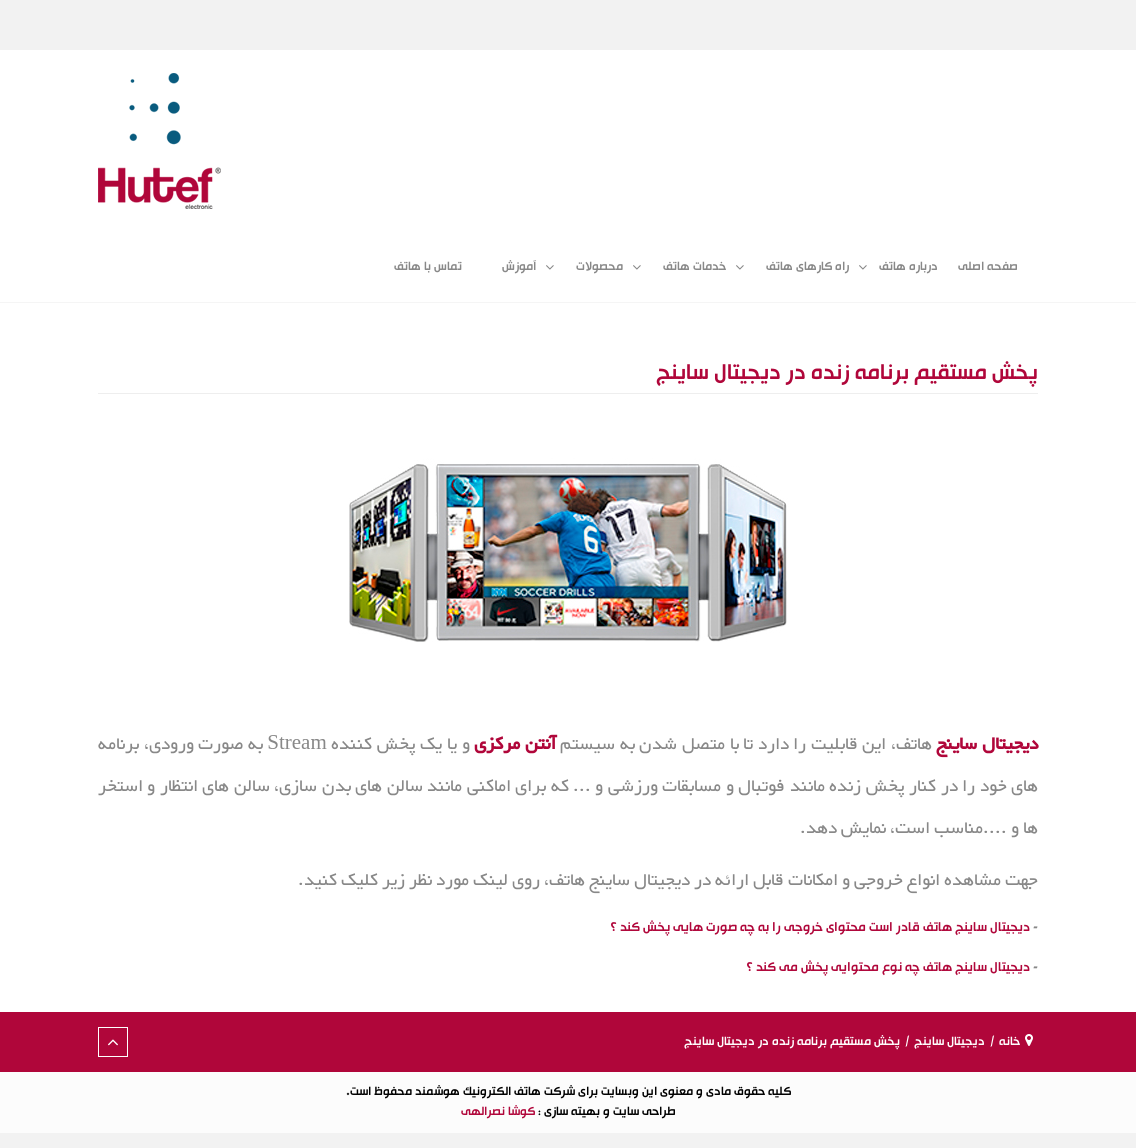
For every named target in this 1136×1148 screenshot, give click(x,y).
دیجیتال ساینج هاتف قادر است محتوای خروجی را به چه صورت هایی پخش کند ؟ (820, 927)
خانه (1009, 1041)
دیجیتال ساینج (949, 1041)
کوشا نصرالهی (498, 1111)
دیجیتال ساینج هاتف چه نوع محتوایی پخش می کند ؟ (888, 967)
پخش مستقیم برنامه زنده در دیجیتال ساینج (847, 372)
